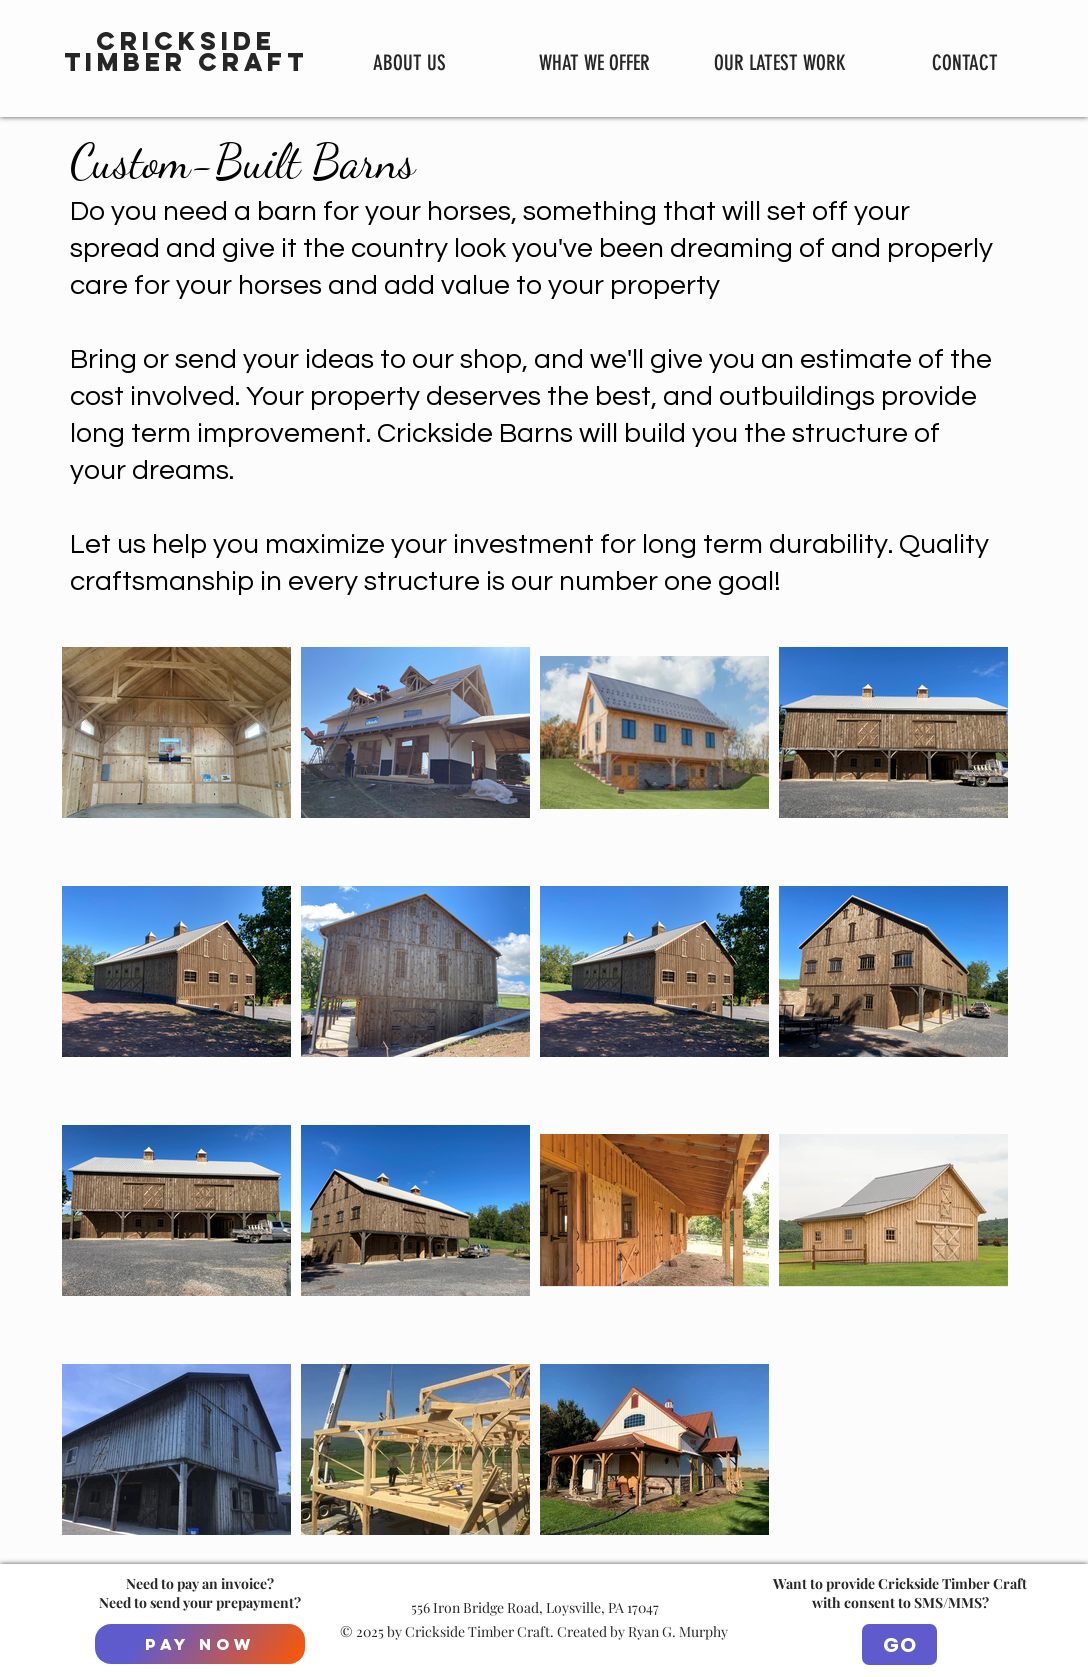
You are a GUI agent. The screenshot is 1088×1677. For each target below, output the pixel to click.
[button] (594, 61)
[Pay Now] (200, 1644)
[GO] (899, 1644)
